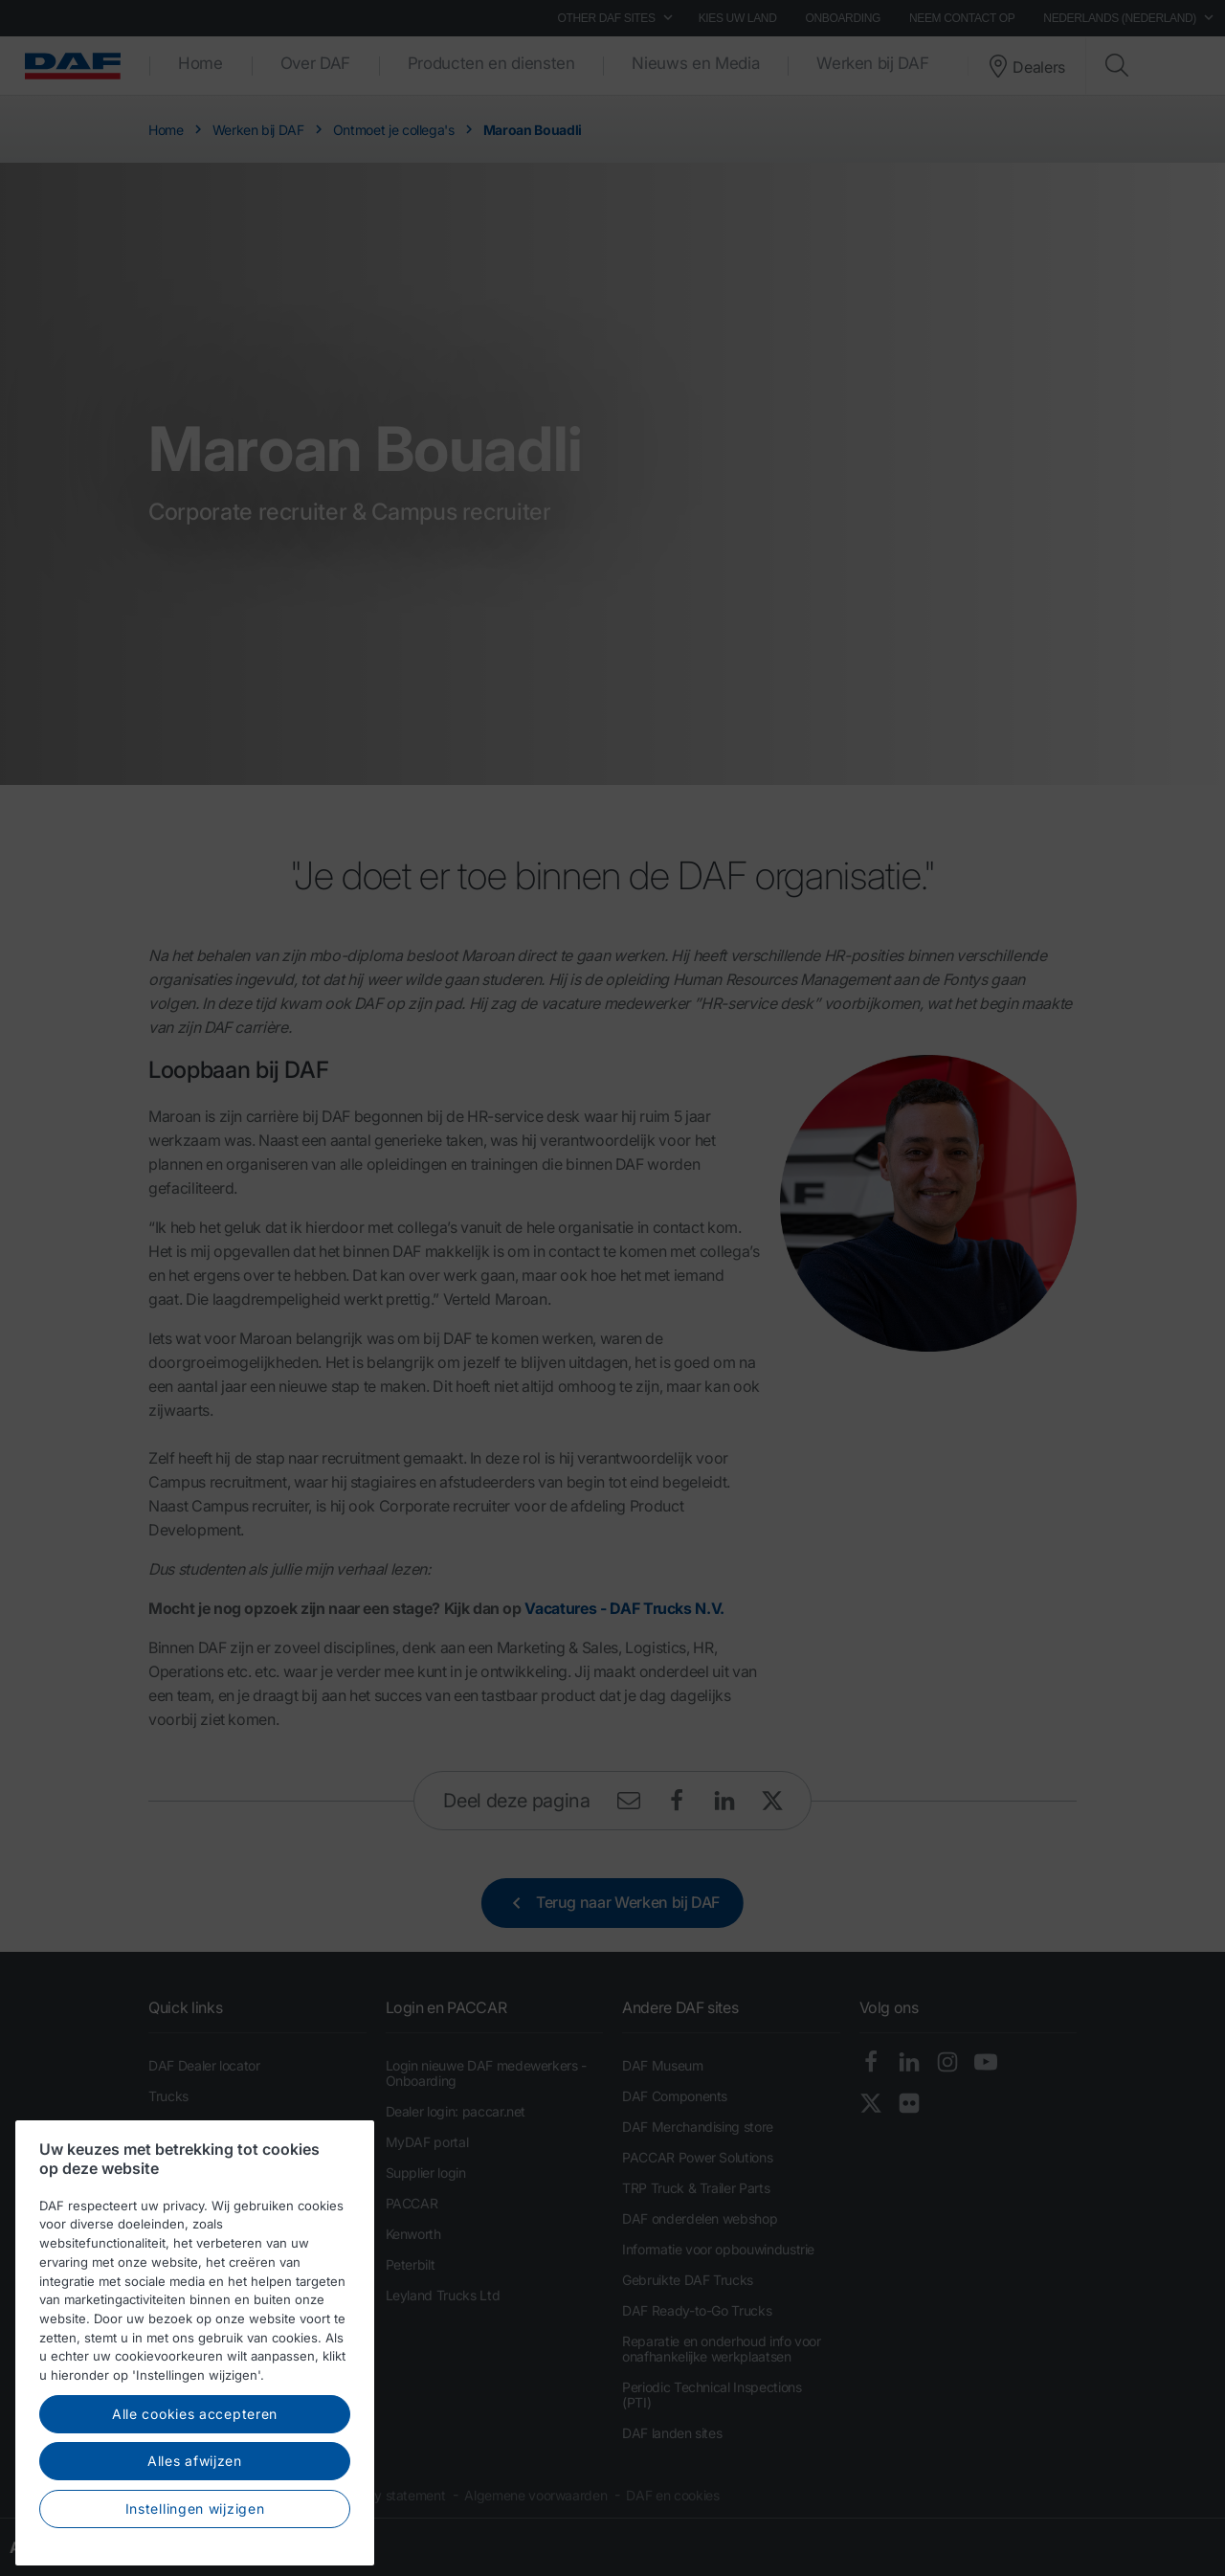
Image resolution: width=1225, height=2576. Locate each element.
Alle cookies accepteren (195, 2476)
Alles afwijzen (194, 2523)
